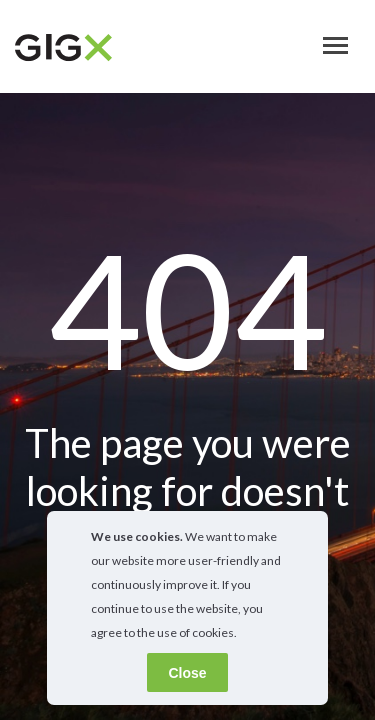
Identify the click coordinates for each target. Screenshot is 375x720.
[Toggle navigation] (335, 45)
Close (187, 673)
